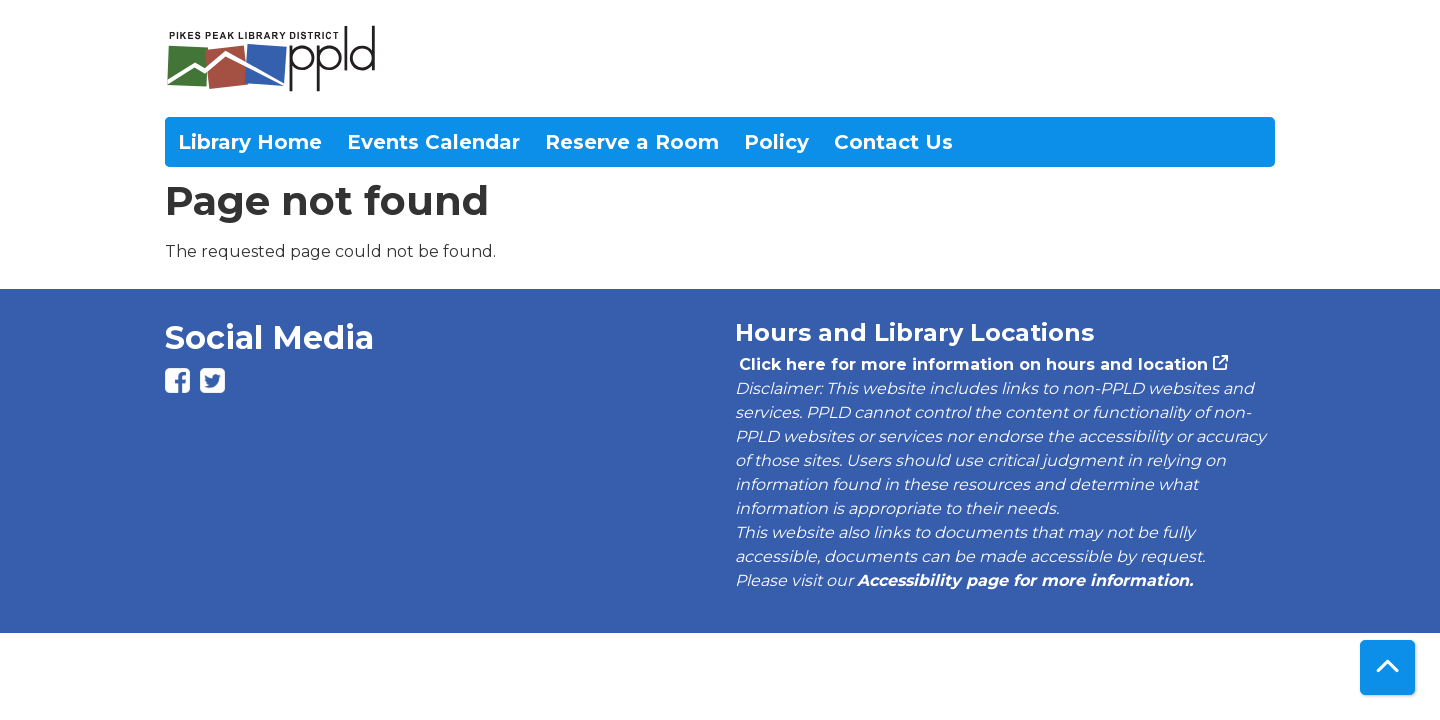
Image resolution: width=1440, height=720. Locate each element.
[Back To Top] (1387, 667)
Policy (776, 142)
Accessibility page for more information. (1025, 580)
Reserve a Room (632, 142)
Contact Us (893, 142)
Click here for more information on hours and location (971, 364)
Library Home (250, 142)
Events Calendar (433, 142)
